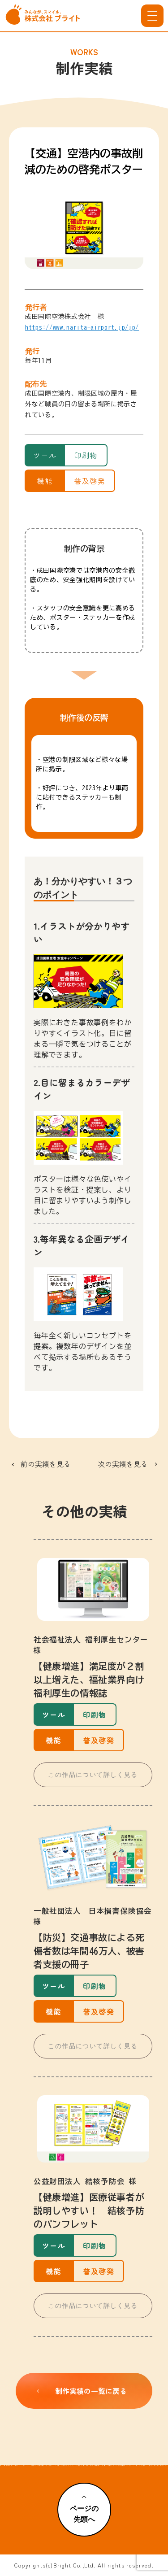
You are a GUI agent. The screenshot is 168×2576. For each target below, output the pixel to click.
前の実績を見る (46, 1463)
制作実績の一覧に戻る (80, 2390)
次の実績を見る (123, 1463)
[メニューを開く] (152, 15)
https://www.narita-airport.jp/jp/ (82, 327)
